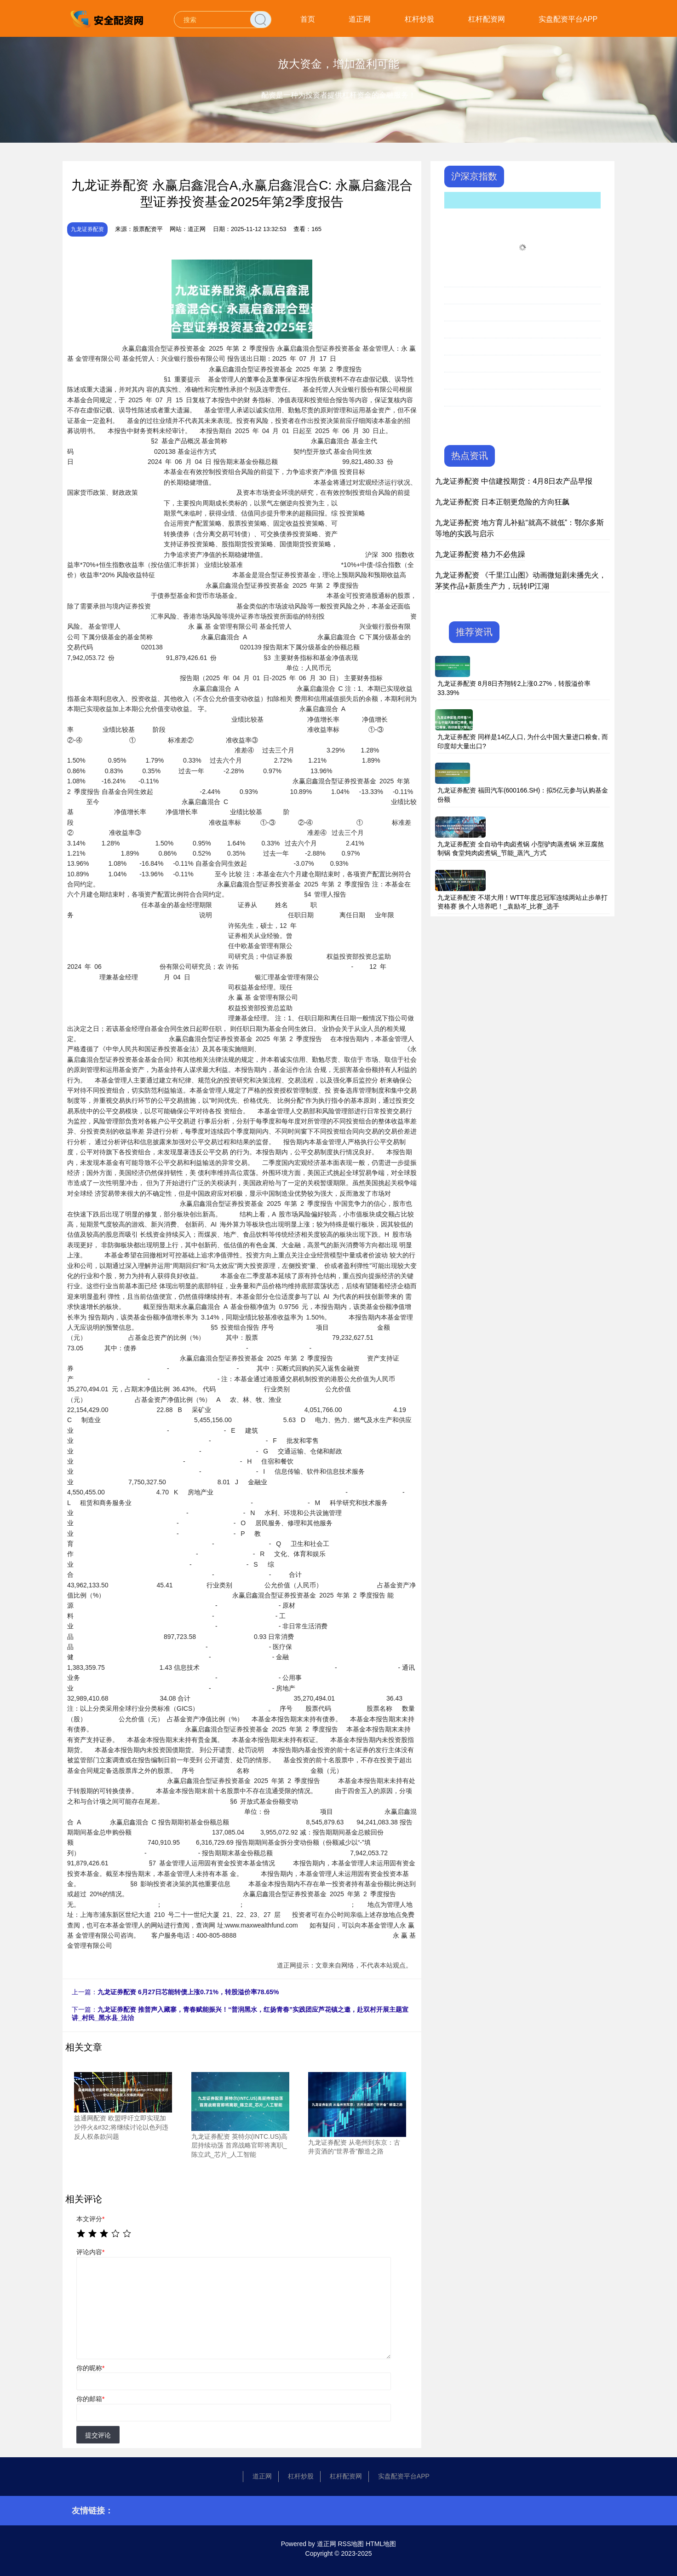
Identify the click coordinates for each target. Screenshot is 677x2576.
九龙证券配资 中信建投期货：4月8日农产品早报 (513, 481)
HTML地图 (381, 2543)
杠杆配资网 (486, 19)
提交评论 (98, 2435)
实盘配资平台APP (568, 19)
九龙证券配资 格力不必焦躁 (480, 554)
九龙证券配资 (87, 229)
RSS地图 (351, 2543)
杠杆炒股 (419, 19)
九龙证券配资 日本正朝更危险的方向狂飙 (502, 502)
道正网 (360, 19)
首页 (307, 19)
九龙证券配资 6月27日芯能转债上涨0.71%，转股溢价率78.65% (188, 1992)
